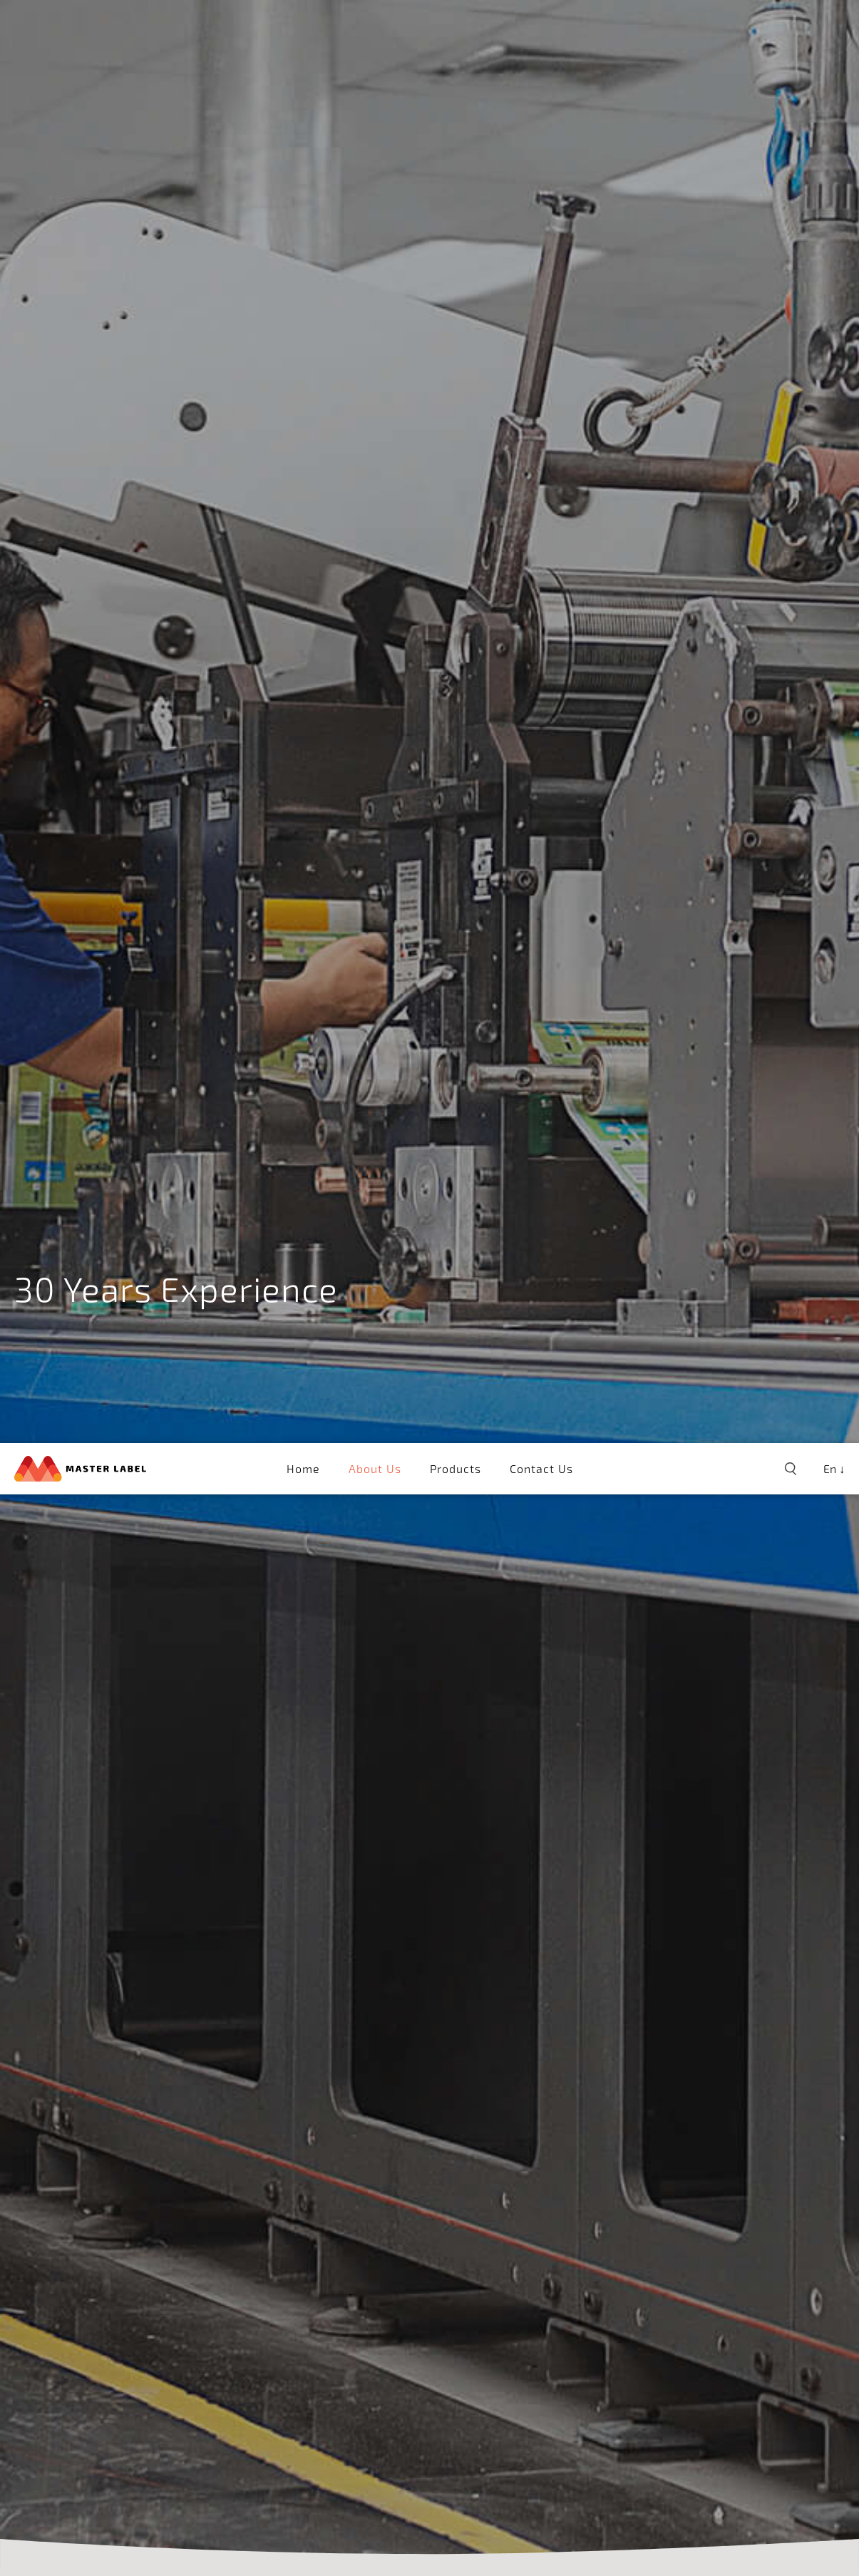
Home (303, 25)
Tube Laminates (385, 2374)
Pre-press (49, 2374)
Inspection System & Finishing (566, 2374)
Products (455, 25)
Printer (287, 2374)
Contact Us (541, 25)
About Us (375, 25)
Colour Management (173, 2374)
